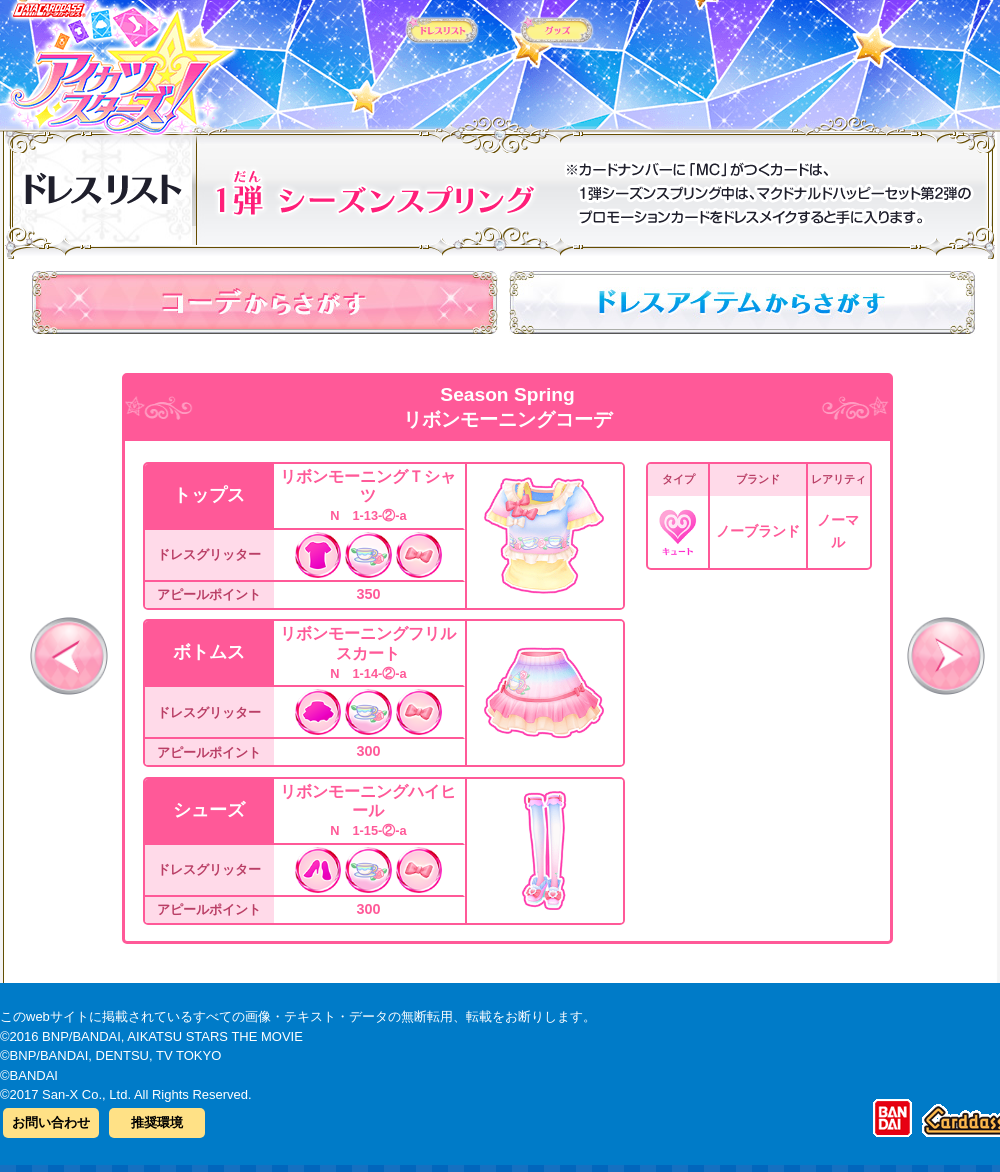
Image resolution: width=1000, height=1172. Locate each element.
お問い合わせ (51, 1122)
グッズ (627, 59)
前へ (69, 656)
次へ (946, 656)
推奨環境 (157, 1122)
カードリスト (372, 59)
